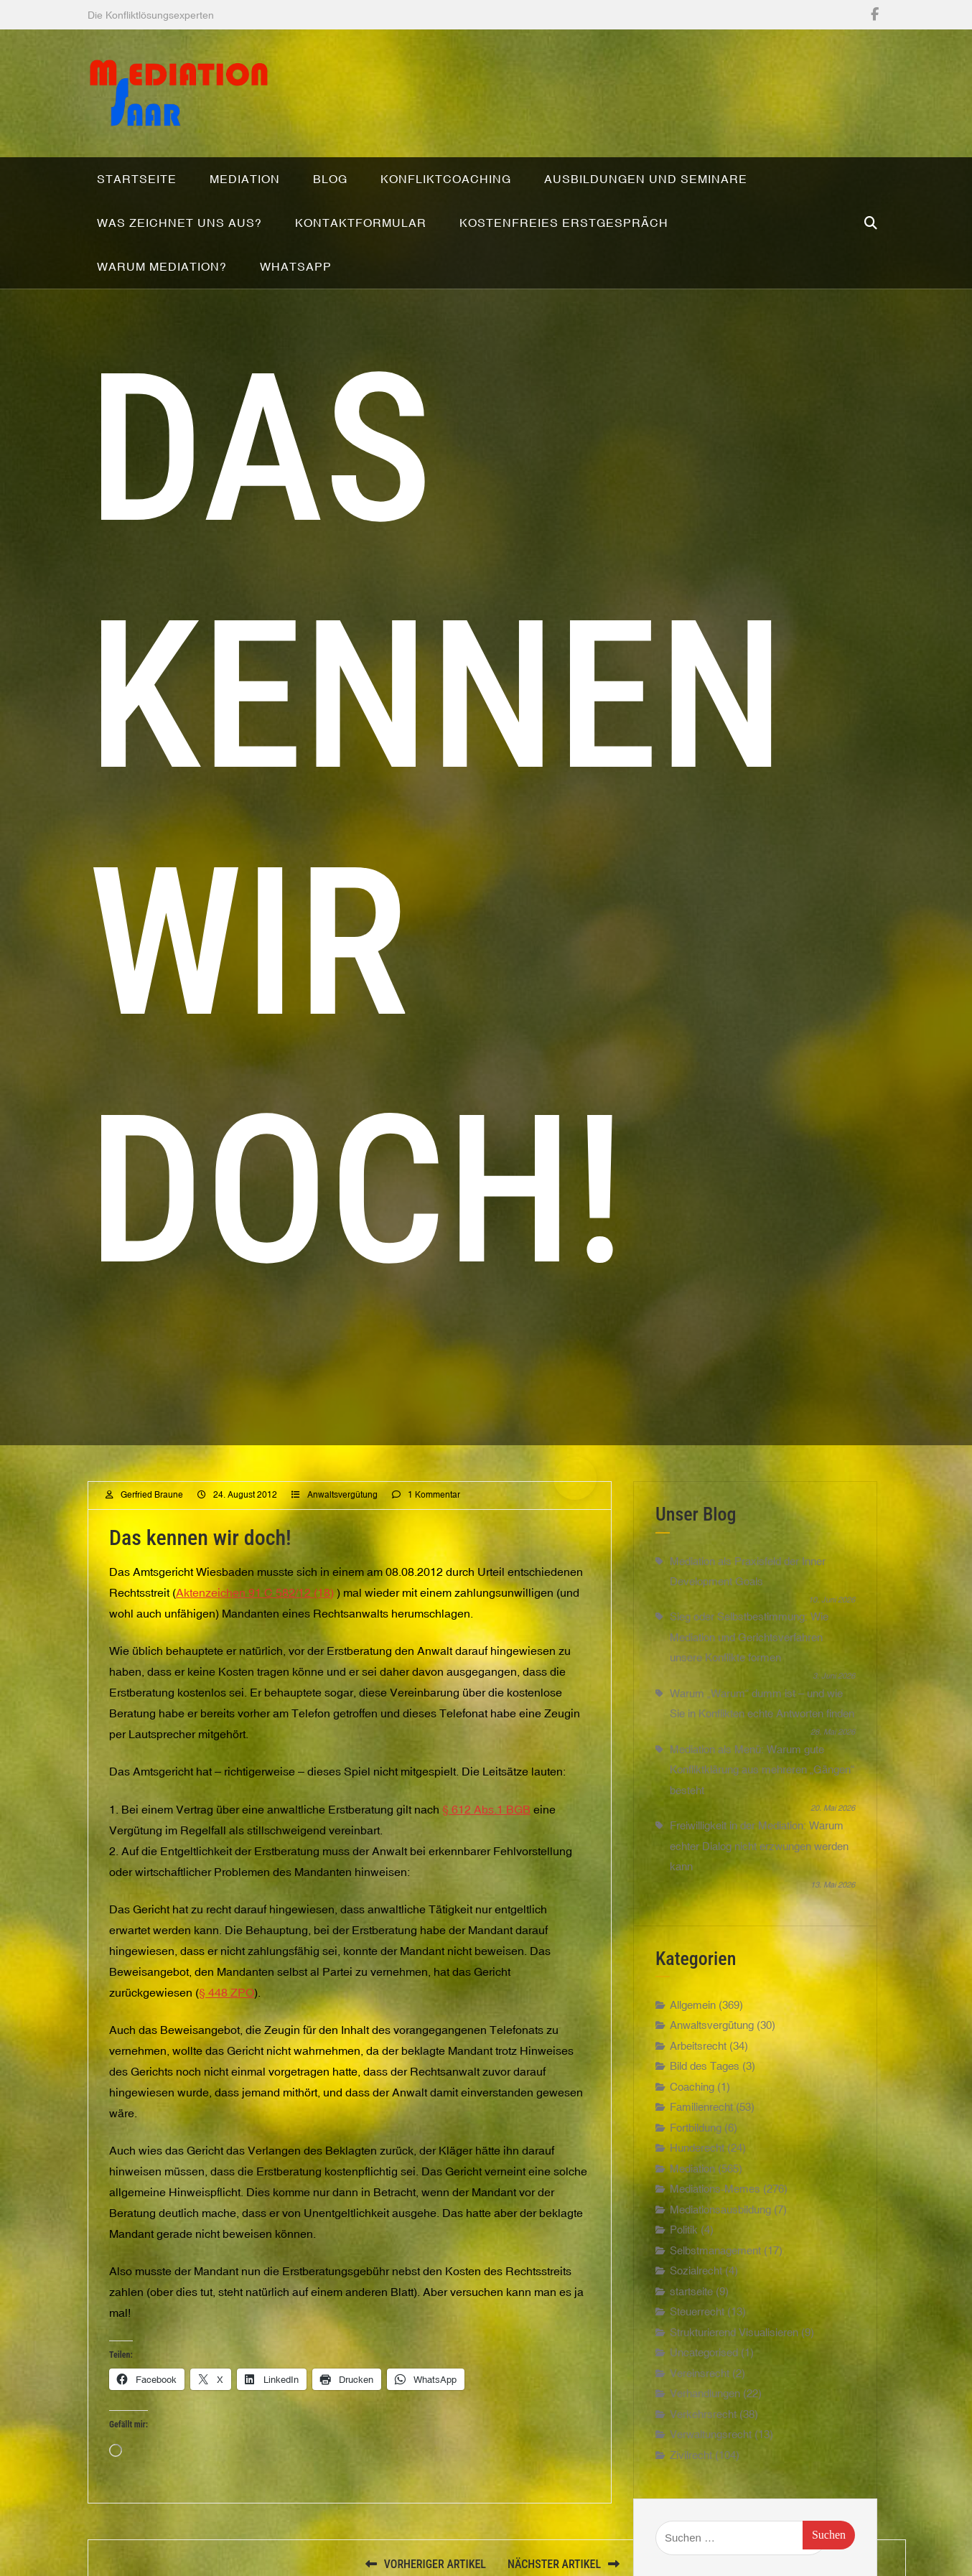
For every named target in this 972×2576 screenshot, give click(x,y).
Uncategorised (704, 2352)
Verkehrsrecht (703, 2414)
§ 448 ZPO (226, 1992)
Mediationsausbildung (720, 2209)
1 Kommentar (434, 1495)
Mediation (692, 2168)
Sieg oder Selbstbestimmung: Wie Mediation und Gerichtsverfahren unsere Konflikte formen (749, 1636)
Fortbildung (695, 2128)
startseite (691, 2291)
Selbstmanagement (715, 2250)
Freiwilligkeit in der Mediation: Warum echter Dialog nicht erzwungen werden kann (759, 1845)
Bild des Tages (704, 2066)
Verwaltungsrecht (711, 2434)
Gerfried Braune (152, 1495)
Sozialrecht (696, 2270)
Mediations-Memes (715, 2189)
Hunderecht (697, 2148)
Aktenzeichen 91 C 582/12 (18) (255, 1592)
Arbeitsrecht (698, 2046)
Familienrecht (701, 2107)
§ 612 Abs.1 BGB (486, 1809)
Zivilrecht (691, 2455)
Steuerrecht (697, 2311)
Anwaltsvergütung (342, 1495)
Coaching (692, 2087)
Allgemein (693, 2005)
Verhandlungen (705, 2393)
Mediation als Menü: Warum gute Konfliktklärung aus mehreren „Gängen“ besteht (762, 1769)
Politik (684, 2229)
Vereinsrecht (699, 2373)
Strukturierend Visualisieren (734, 2332)
